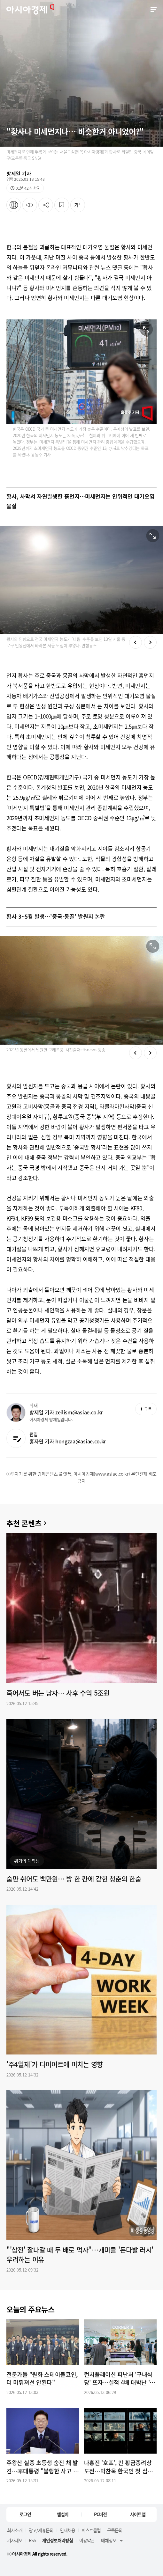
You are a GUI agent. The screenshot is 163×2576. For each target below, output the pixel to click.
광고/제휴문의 (41, 2530)
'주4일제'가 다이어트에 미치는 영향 (54, 2064)
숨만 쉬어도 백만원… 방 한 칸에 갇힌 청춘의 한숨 (73, 1879)
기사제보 (14, 2540)
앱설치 (62, 2514)
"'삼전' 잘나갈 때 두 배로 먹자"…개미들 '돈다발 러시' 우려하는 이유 (79, 2254)
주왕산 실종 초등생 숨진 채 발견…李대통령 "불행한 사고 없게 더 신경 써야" (42, 2467)
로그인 (25, 2514)
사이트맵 (137, 2514)
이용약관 (87, 2540)
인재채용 (67, 2530)
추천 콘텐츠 (23, 1523)
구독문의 (114, 2530)
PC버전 (100, 2514)
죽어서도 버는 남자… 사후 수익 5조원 (58, 1693)
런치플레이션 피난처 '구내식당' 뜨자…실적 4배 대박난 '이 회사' (119, 2378)
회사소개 (14, 2530)
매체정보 (108, 2540)
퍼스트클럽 (91, 2530)
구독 (146, 1409)
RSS (32, 2540)
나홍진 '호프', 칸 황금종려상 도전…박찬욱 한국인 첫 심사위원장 (118, 2467)
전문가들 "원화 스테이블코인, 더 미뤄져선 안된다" (42, 2378)
